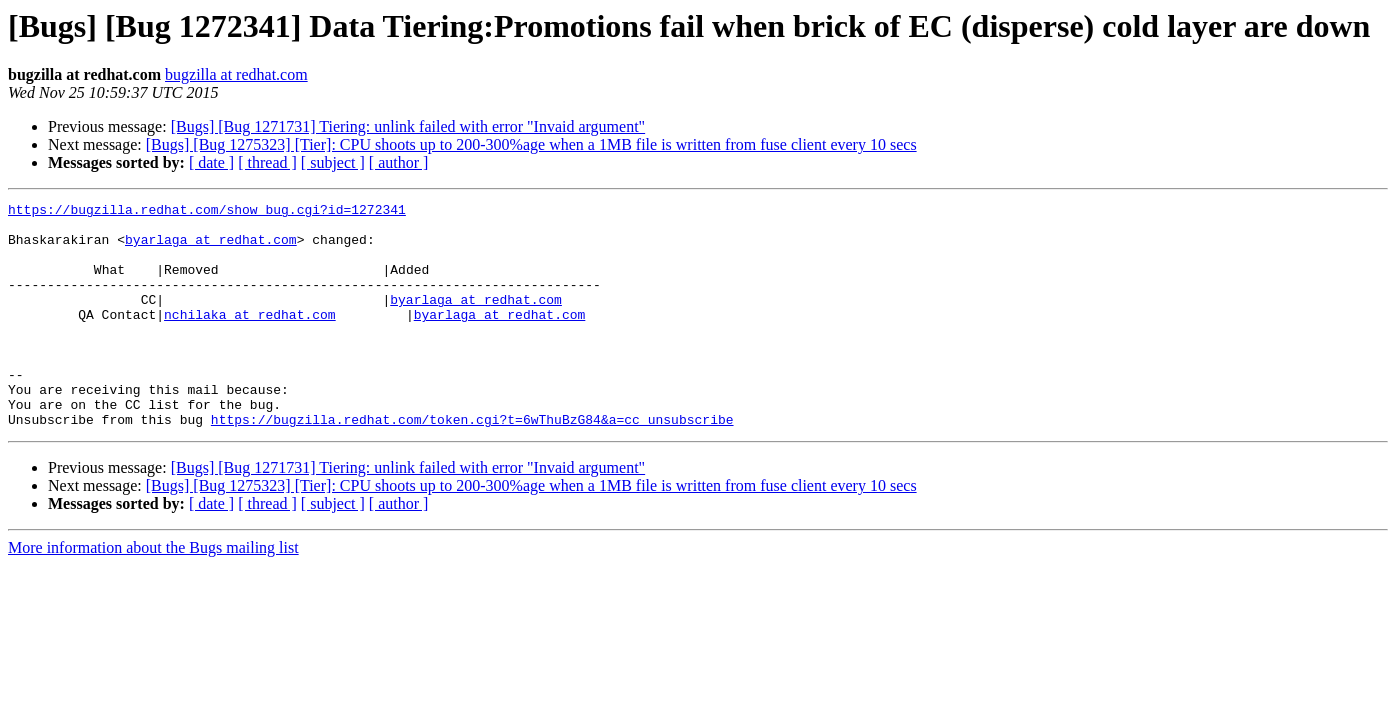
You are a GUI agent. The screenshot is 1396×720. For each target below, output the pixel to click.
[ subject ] (333, 162)
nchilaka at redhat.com (250, 338)
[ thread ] (267, 162)
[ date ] (211, 162)
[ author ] (399, 162)
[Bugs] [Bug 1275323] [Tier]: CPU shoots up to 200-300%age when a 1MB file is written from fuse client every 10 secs (531, 144)
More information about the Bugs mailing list (153, 592)
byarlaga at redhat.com (211, 248)
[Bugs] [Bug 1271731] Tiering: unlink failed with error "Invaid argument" (408, 126)
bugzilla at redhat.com (236, 74)
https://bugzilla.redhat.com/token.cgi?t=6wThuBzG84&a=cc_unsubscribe (472, 464)
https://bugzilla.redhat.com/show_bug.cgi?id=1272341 (207, 212)
